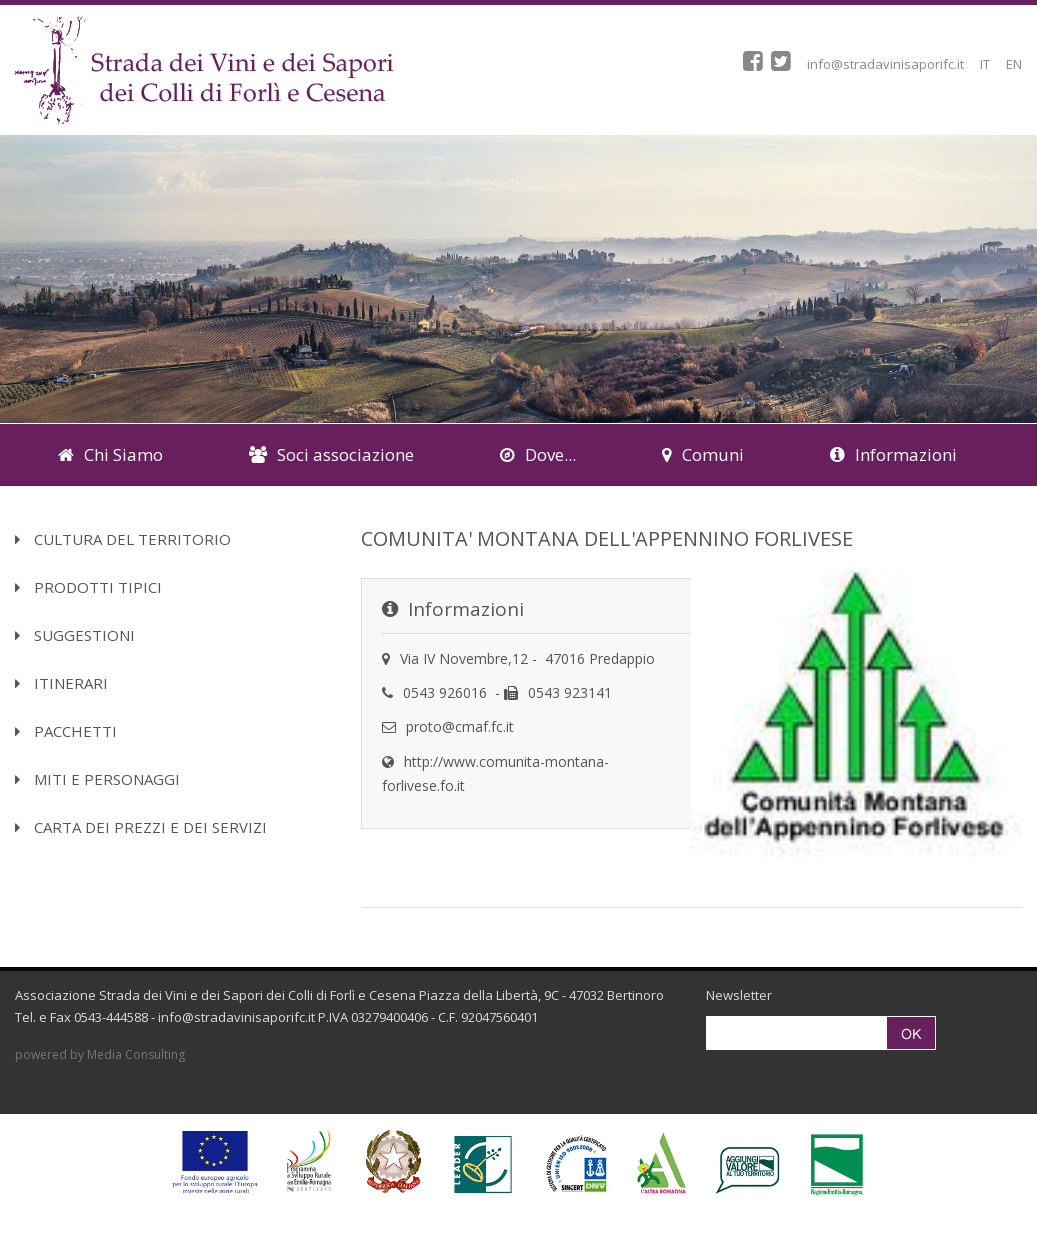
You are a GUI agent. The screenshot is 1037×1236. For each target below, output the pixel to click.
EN (1014, 64)
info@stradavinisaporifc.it (885, 64)
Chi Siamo (110, 454)
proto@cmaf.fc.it (460, 726)
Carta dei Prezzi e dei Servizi (141, 827)
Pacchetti (66, 731)
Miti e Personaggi (97, 779)
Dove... (538, 454)
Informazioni (893, 454)
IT (985, 64)
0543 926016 (445, 692)
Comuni (703, 454)
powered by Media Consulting (100, 1054)
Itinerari (61, 683)
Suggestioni (75, 635)
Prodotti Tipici (88, 587)
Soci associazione (331, 454)
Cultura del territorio (123, 539)
